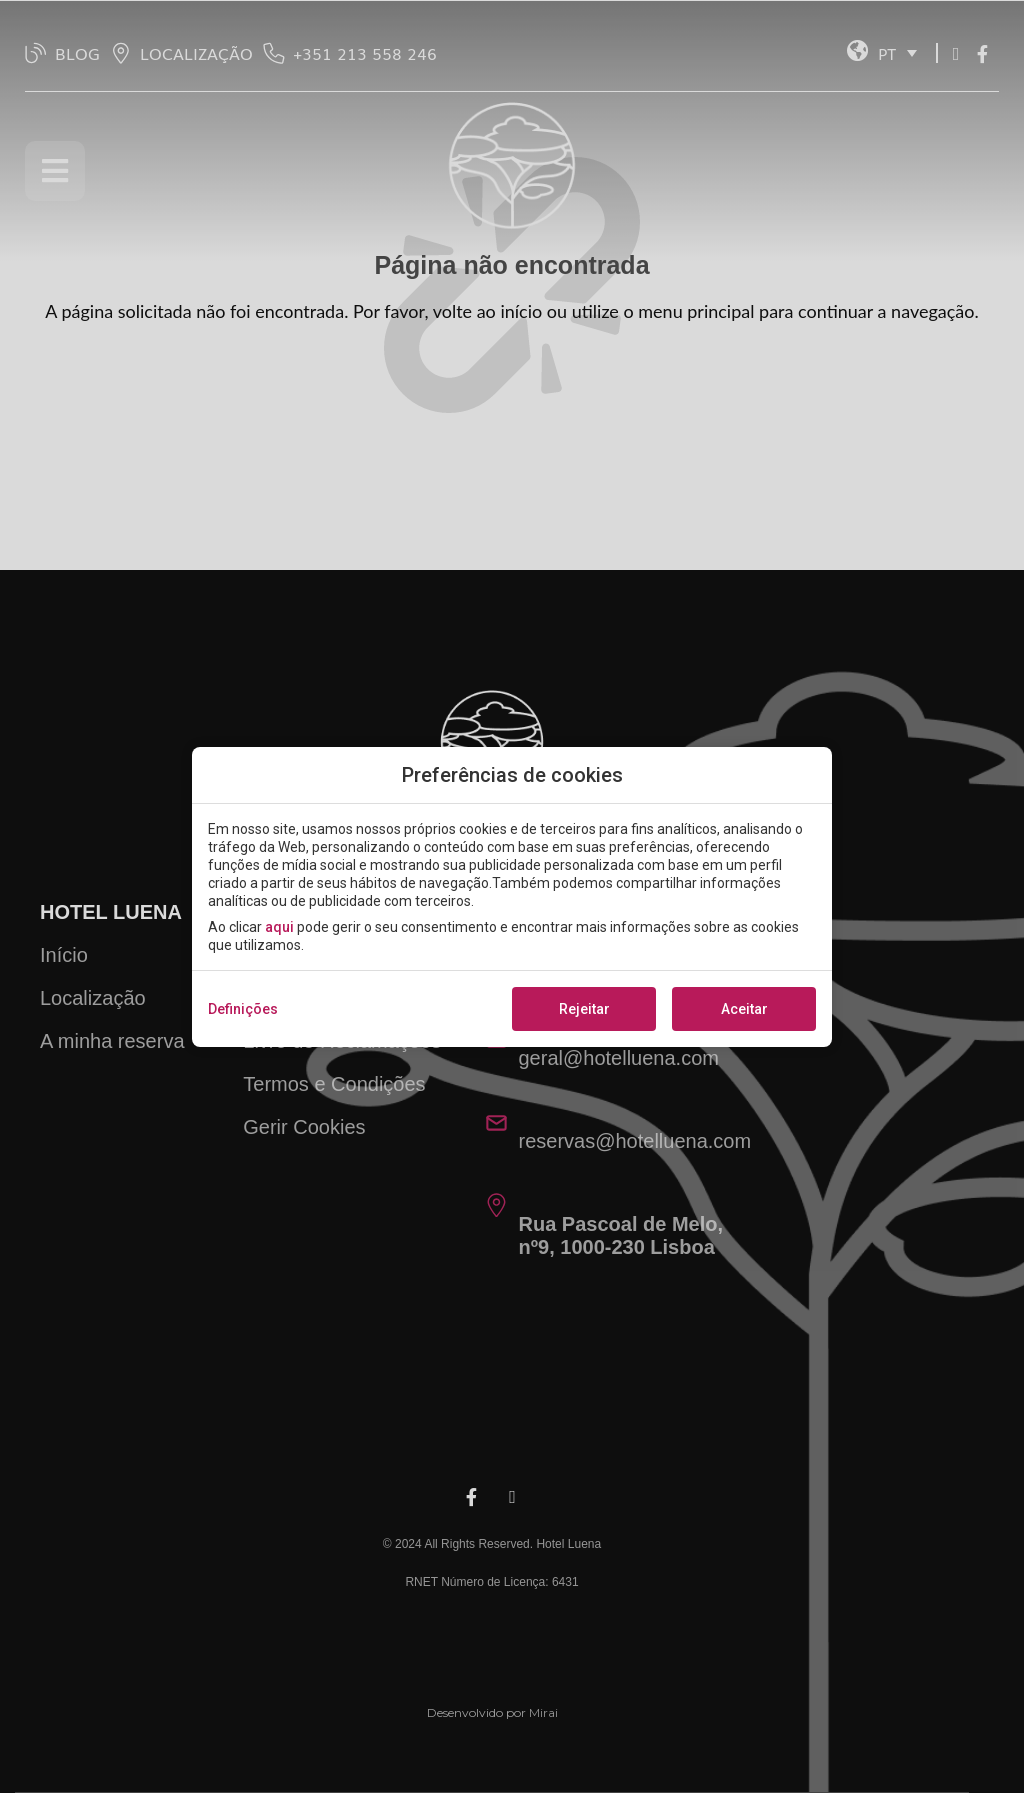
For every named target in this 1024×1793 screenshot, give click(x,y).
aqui (279, 927)
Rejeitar (584, 1009)
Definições (243, 1009)
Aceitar (744, 1009)
